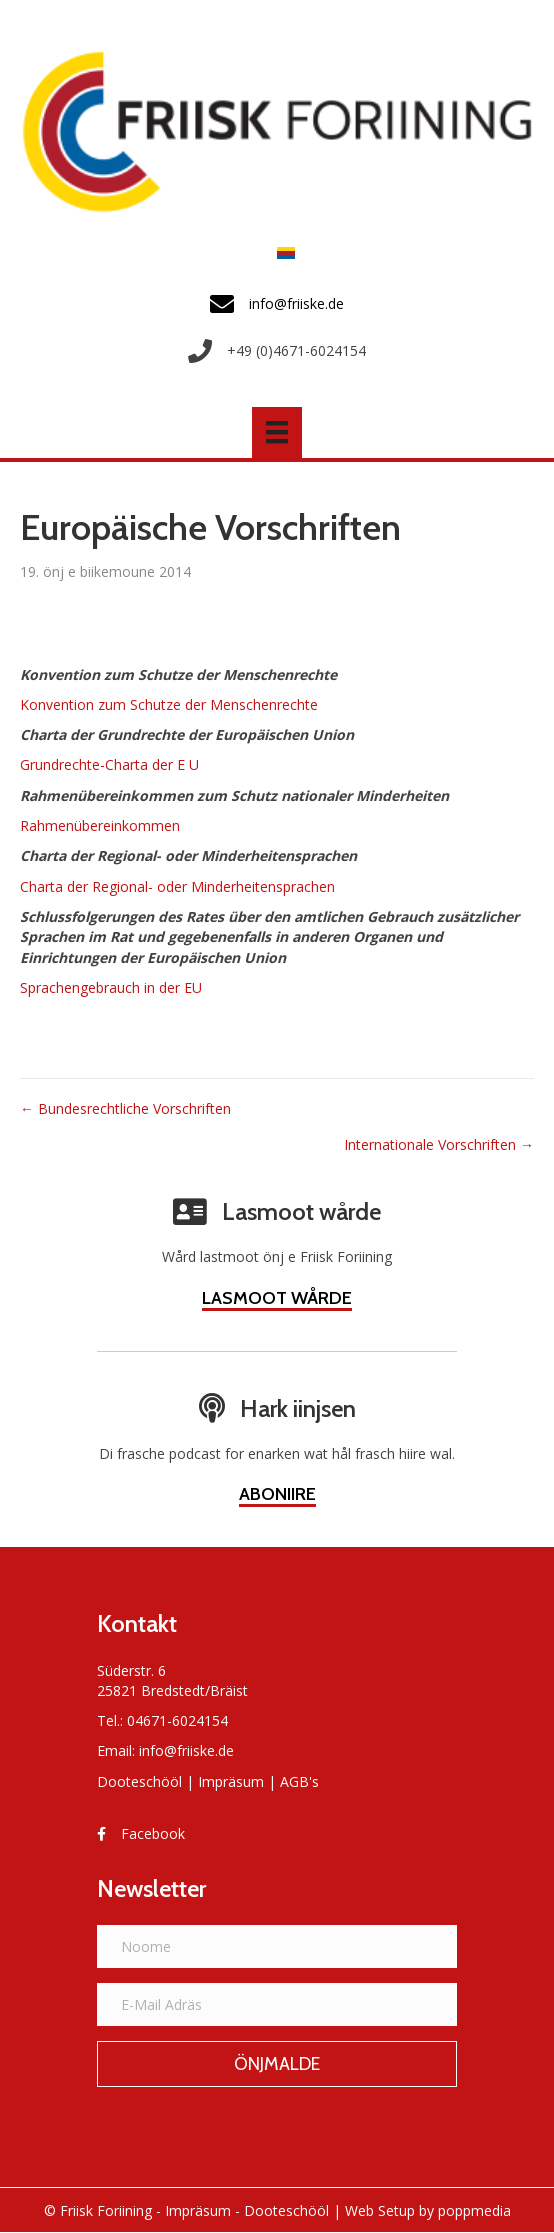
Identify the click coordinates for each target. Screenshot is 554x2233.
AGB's (299, 1781)
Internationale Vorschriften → (439, 1144)
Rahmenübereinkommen (100, 825)
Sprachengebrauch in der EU (111, 987)
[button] (277, 2064)
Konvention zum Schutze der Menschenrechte (169, 704)
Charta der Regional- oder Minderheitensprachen (177, 886)
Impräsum (231, 1781)
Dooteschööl (139, 1781)
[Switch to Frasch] (281, 251)
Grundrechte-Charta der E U (109, 764)
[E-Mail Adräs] (277, 2004)
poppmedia (474, 2210)
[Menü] (277, 432)
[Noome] (277, 1946)
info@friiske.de (186, 1750)
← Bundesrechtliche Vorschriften (125, 1108)
